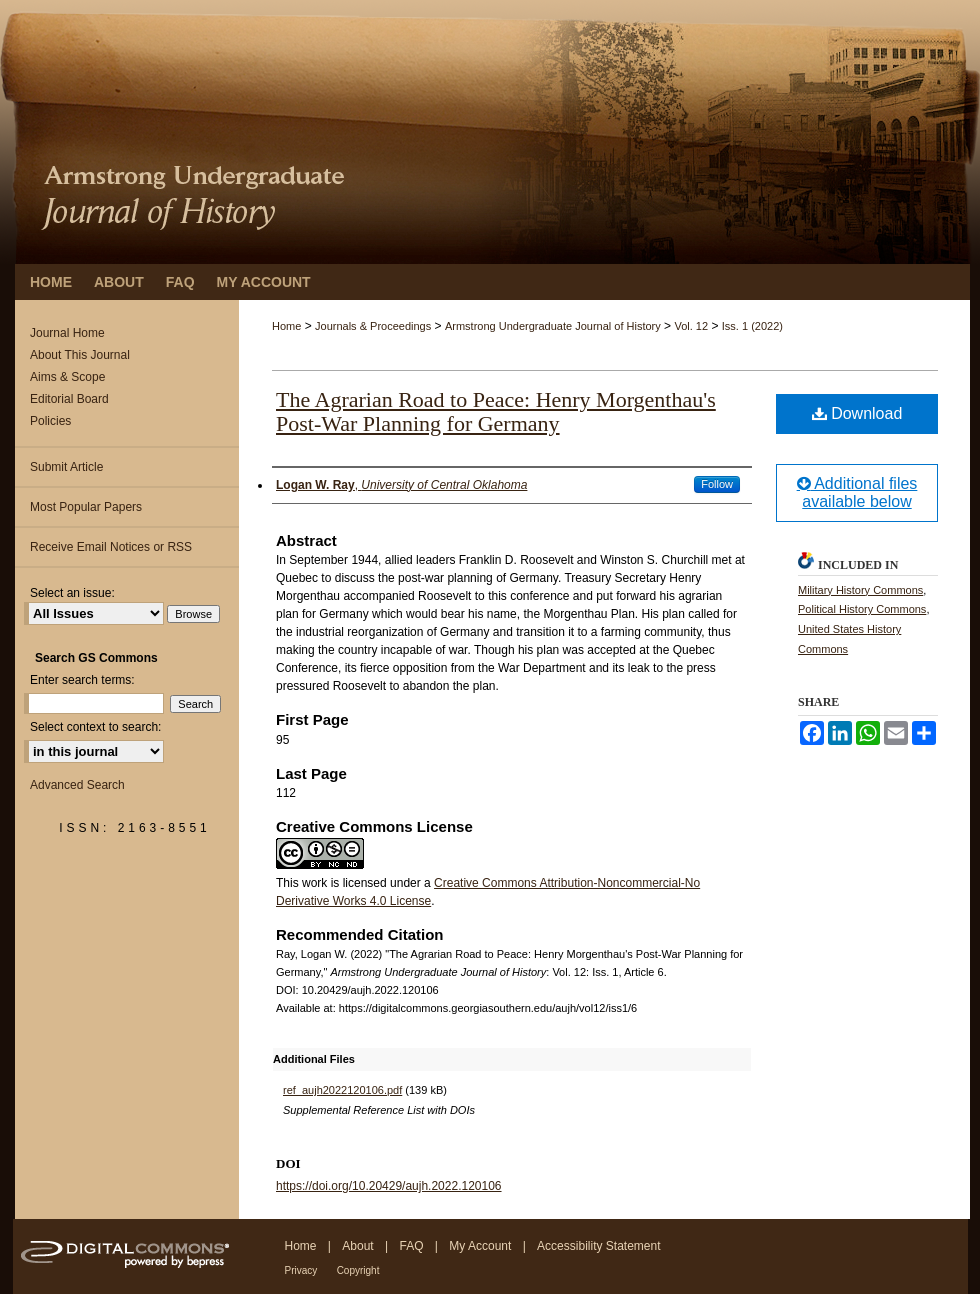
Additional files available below (857, 492)
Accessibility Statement (598, 1246)
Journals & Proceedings (373, 326)
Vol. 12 (691, 326)
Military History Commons (860, 590)
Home (286, 326)
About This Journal (80, 355)
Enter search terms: (82, 680)
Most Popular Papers (86, 507)
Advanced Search (77, 785)
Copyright (358, 1270)
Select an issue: (72, 593)
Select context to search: (95, 727)
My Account (480, 1246)
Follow (717, 484)
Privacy (301, 1270)
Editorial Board (69, 399)
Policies (50, 421)
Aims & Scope (67, 377)
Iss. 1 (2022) (752, 326)
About (357, 1246)
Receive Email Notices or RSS (111, 547)
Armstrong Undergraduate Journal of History (553, 326)
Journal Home (67, 333)
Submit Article (66, 467)
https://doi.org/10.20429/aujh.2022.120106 (389, 1186)
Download (857, 413)
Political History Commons (862, 609)
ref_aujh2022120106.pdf (342, 1090)
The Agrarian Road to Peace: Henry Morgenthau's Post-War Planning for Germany (496, 411)
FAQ (411, 1246)
